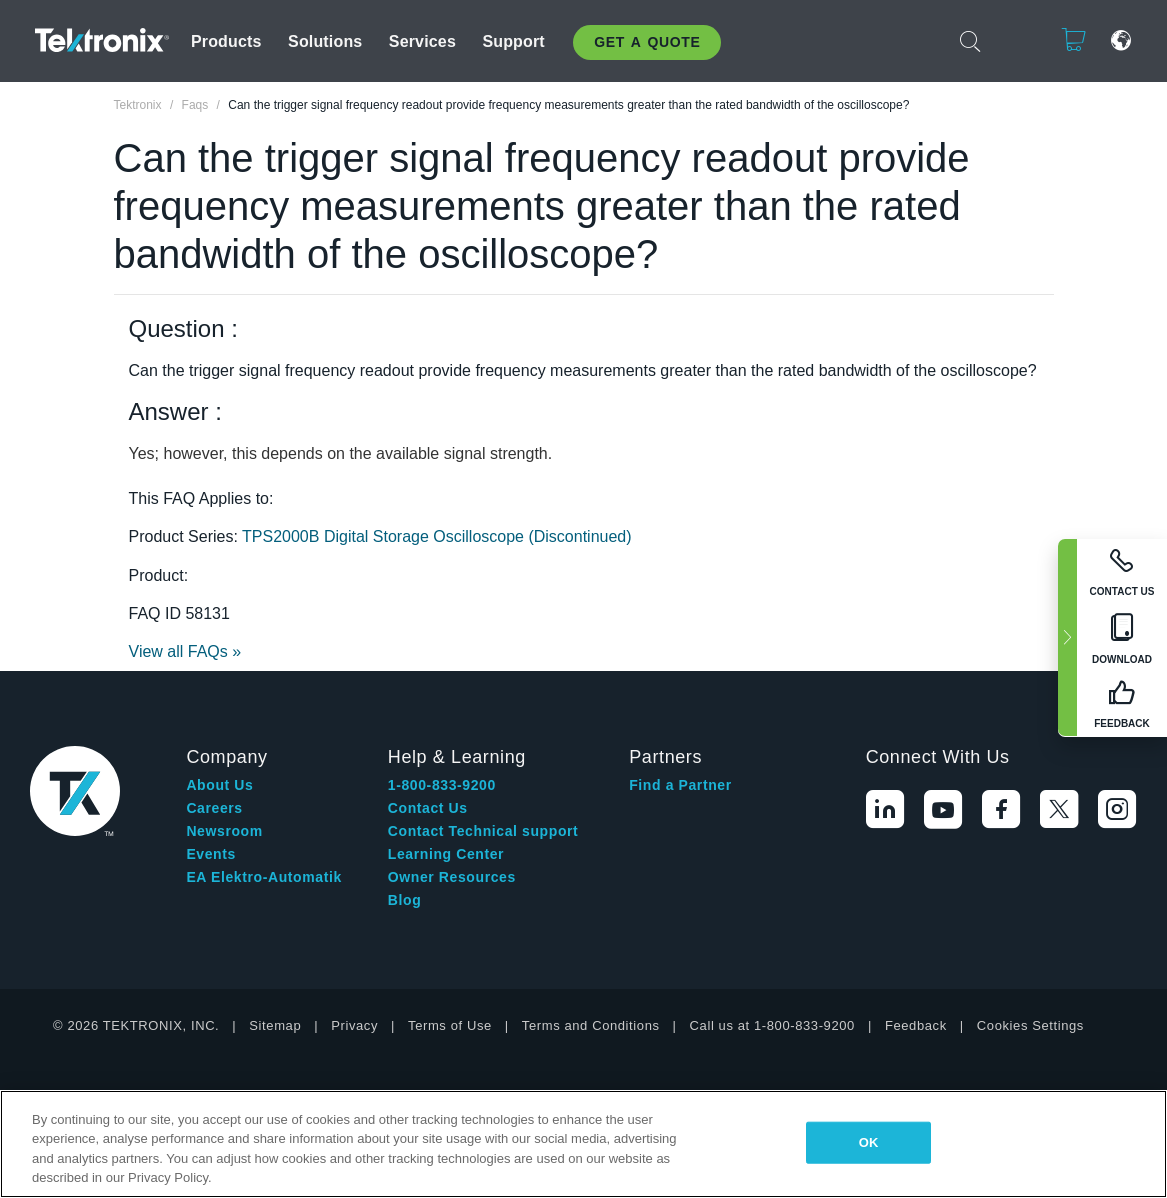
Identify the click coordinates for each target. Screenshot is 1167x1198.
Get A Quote (647, 42)
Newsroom (224, 831)
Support (513, 41)
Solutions (325, 41)
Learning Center (446, 854)
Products (226, 41)
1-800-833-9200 (442, 785)
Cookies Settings (1030, 1025)
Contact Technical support (483, 831)
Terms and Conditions (591, 1025)
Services (422, 41)
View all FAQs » (185, 651)
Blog (405, 900)
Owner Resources (452, 877)
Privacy (354, 1025)
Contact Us (428, 808)
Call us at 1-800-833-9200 (772, 1025)
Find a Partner (680, 785)
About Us (219, 785)
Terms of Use (450, 1025)
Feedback (916, 1025)
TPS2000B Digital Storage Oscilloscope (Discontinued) (437, 536)
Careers (214, 808)
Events (211, 854)
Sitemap (275, 1025)
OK (869, 1142)
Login (1012, 40)
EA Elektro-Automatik (263, 877)
